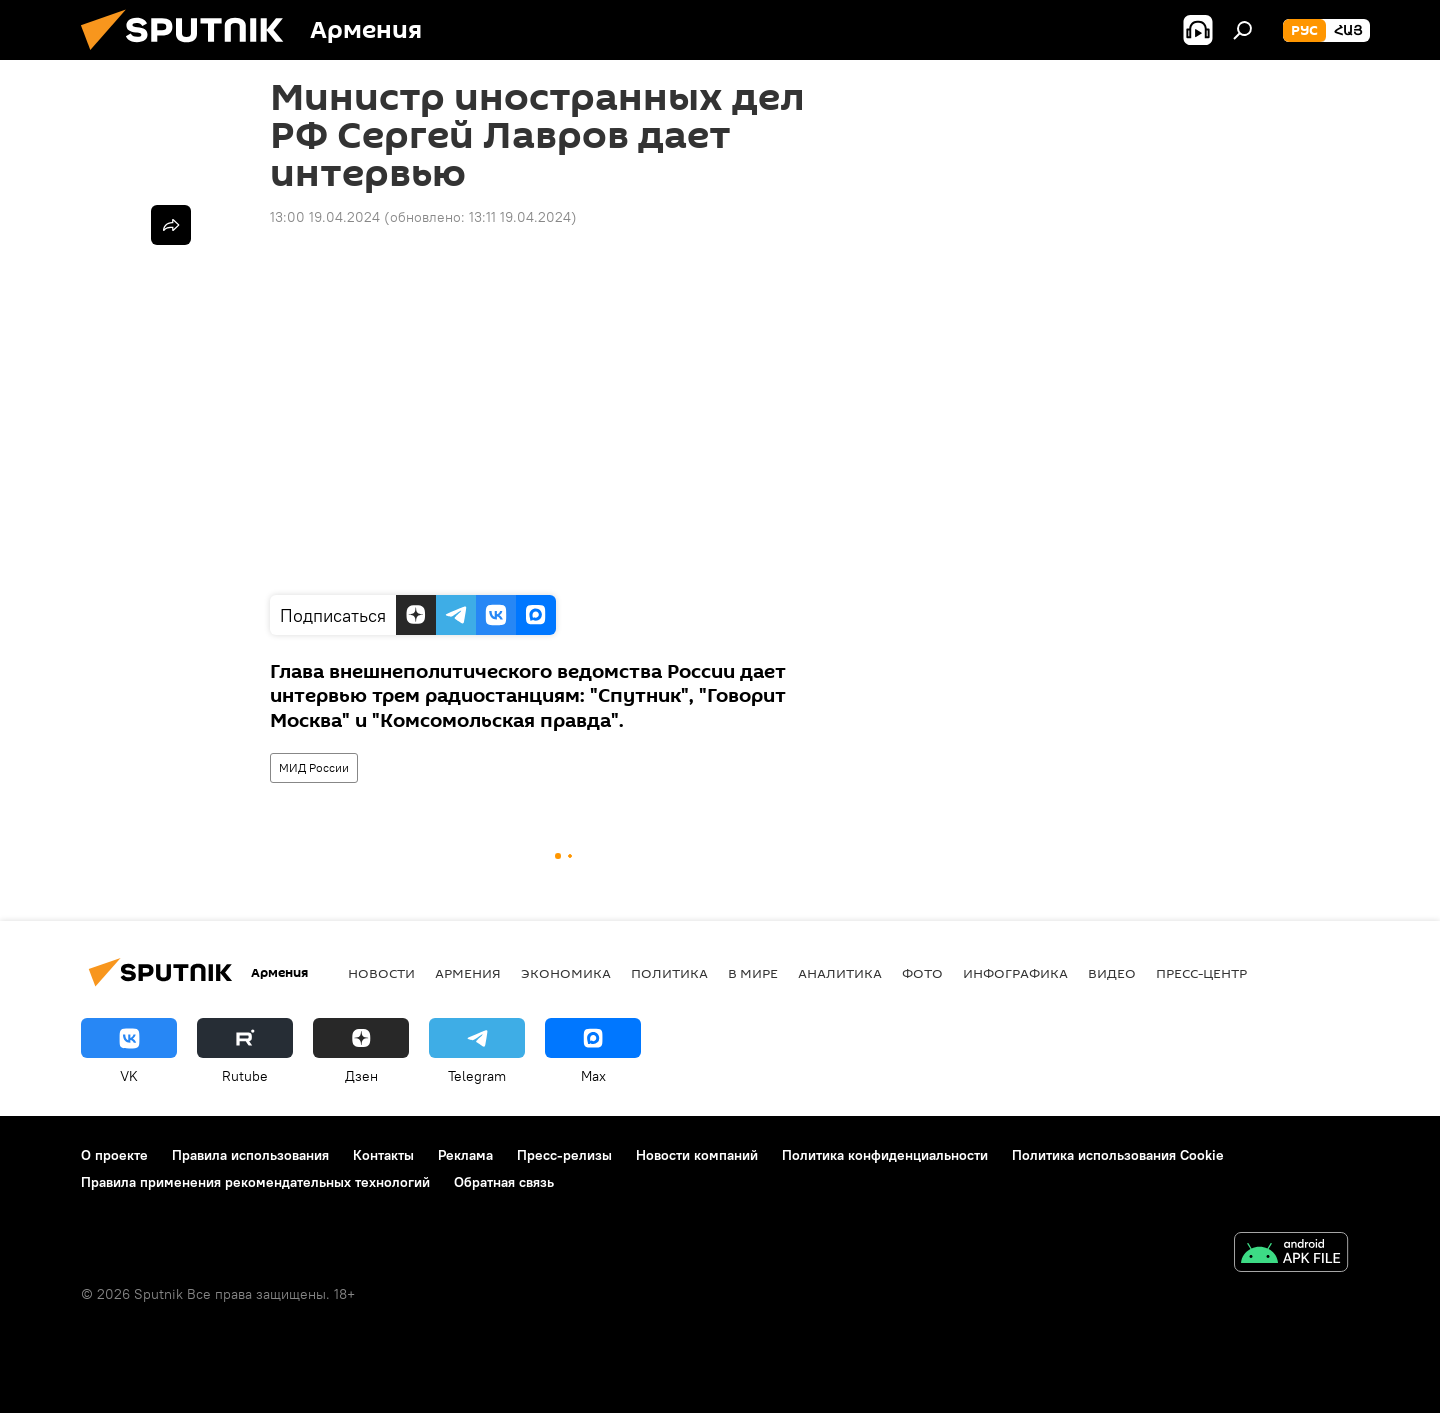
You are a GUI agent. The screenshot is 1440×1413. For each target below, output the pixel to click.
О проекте (114, 1155)
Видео (1112, 973)
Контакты (383, 1155)
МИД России (314, 767)
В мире (753, 973)
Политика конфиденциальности (885, 1155)
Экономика (566, 973)
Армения (468, 973)
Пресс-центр (1201, 973)
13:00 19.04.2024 (325, 217)
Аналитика (840, 973)
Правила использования (250, 1155)
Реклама (465, 1155)
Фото (922, 973)
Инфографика (1015, 973)
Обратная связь (504, 1182)
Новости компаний (697, 1155)
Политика (669, 973)
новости (381, 973)
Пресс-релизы (564, 1155)
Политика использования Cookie (1118, 1155)
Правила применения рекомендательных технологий (255, 1182)
